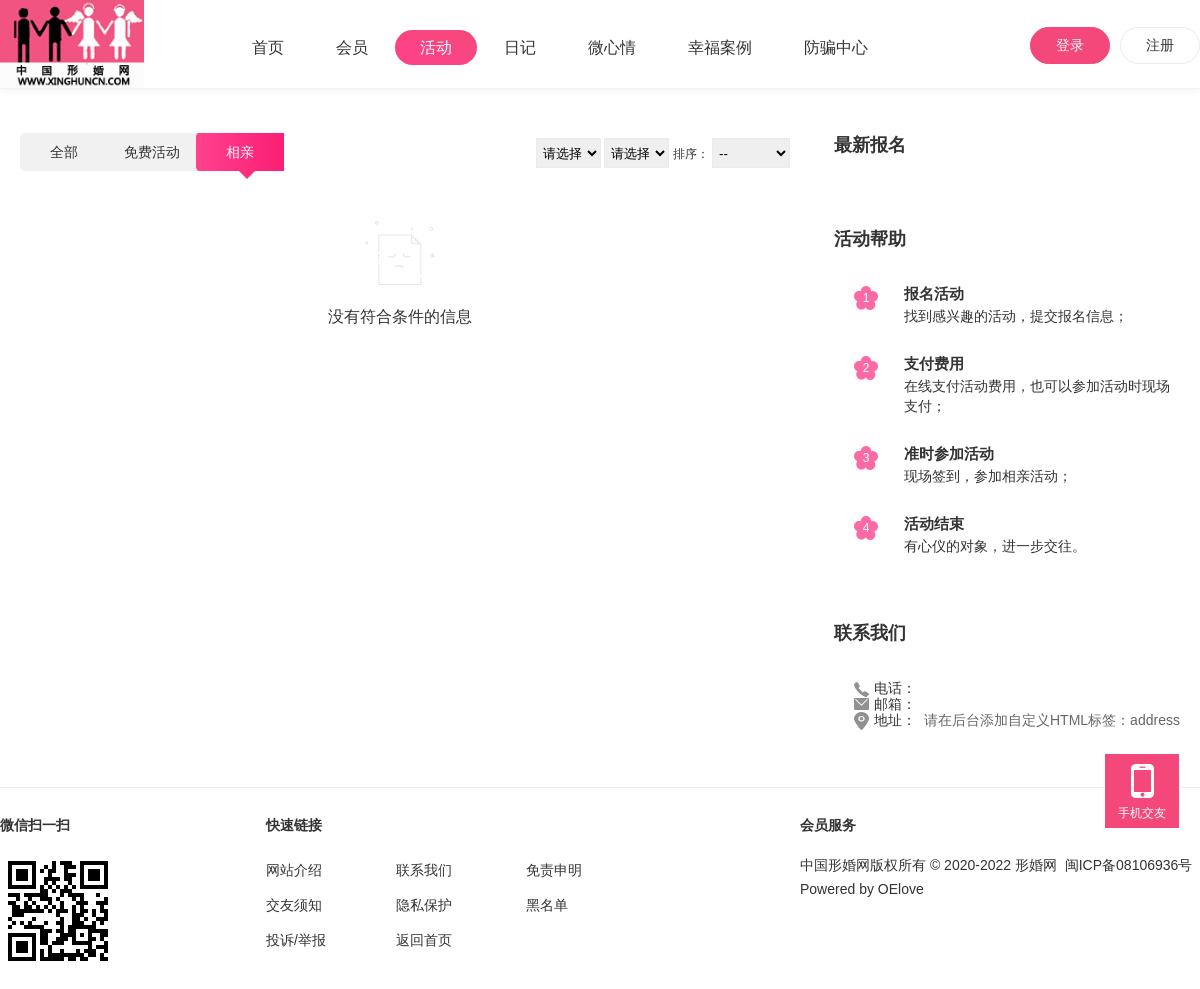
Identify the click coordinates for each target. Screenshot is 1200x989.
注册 (1160, 45)
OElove (901, 889)
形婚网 (1036, 865)
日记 (520, 47)
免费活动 (152, 152)
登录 (1070, 45)
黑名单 (547, 905)
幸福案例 (720, 47)
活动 (436, 47)
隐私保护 (424, 905)
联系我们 (424, 870)
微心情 (612, 47)
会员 (352, 47)
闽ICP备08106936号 (1129, 865)
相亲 (240, 152)
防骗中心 (836, 47)
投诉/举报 (296, 940)
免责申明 (554, 870)
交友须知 (294, 905)
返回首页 (424, 940)
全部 (64, 152)
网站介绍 (294, 870)
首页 (268, 47)
